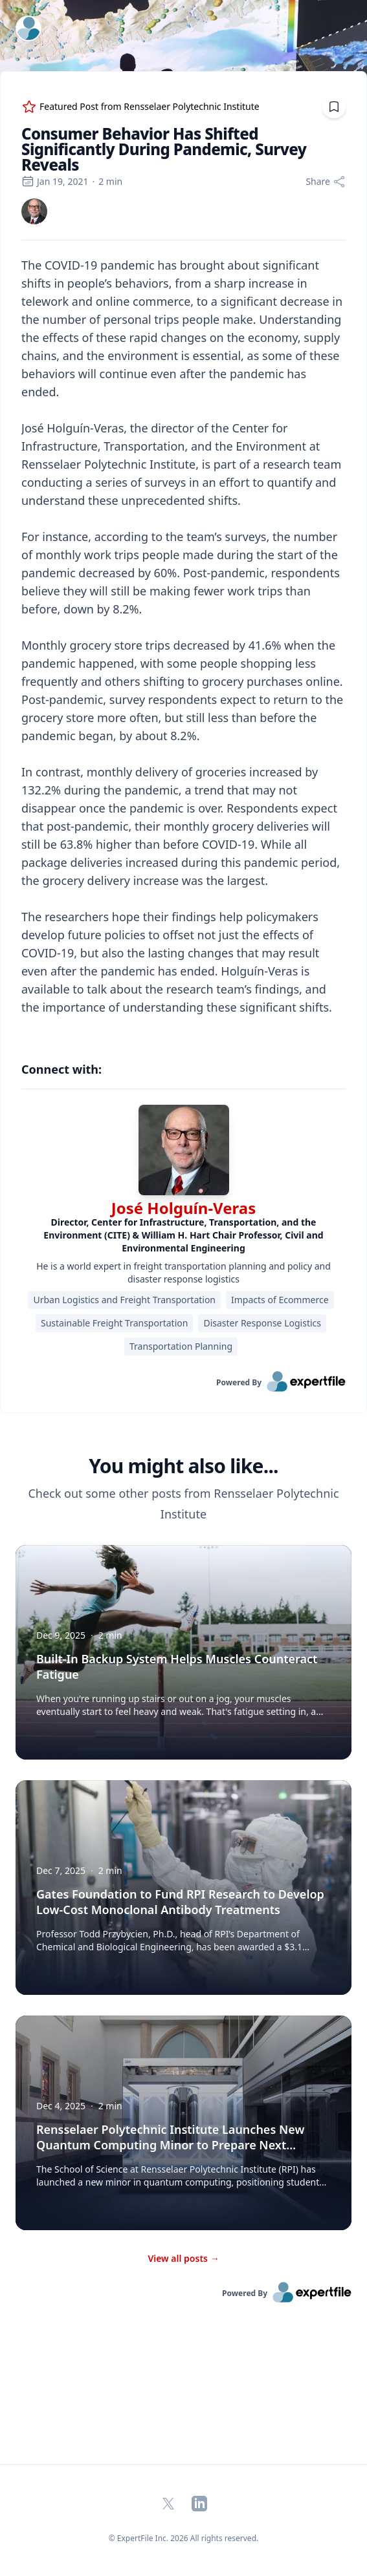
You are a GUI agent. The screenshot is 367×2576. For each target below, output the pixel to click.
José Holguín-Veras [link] (183, 1208)
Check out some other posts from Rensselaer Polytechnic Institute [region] (183, 1503)
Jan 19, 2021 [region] (54, 181)
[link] (34, 211)
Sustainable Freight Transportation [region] (114, 1323)
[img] (34, 211)
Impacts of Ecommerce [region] (280, 1299)
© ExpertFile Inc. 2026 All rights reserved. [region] (184, 2538)
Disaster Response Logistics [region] (262, 1323)
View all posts (183, 2258)
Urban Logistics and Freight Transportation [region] (124, 1299)
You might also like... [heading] (183, 1466)
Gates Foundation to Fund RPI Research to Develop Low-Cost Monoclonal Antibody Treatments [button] (180, 1901)
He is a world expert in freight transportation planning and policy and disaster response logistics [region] (183, 1272)
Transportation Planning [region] (180, 1346)
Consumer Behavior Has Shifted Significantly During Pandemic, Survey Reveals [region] (163, 149)
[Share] (326, 181)
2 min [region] (110, 181)
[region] (183, 645)
